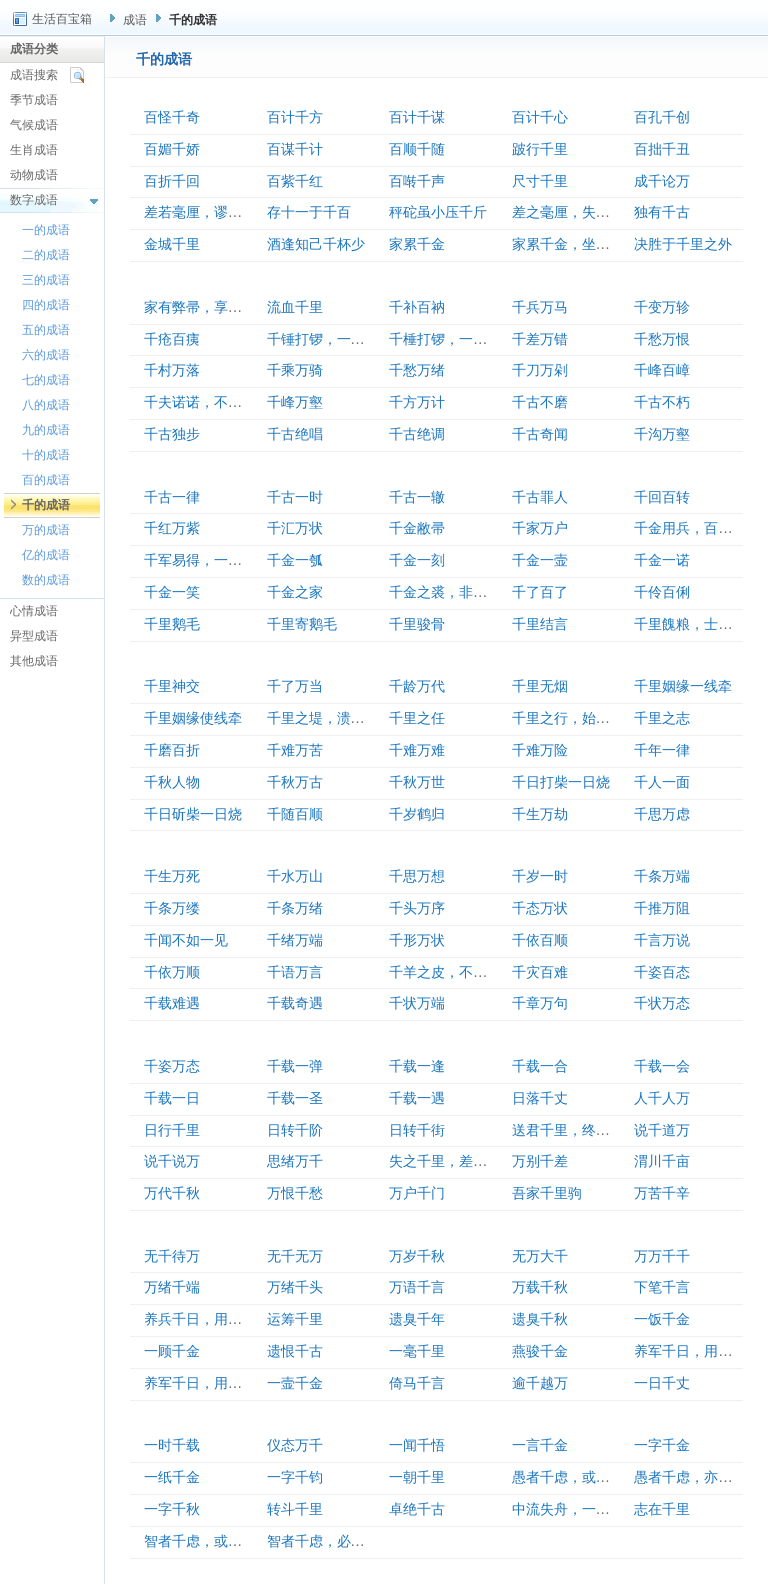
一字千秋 (172, 1509)
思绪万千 (295, 1161)
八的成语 (46, 405)
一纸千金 (172, 1477)
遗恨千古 (295, 1351)
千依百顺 (540, 940)
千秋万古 (295, 782)
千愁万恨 (662, 339)
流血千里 (295, 307)
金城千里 (172, 244)
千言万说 (662, 940)
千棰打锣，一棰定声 (452, 339)
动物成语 (34, 175)
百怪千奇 (172, 117)
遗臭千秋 (540, 1319)
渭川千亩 (662, 1161)
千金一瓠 (295, 560)
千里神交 (172, 686)
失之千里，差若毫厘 (452, 1161)
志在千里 (662, 1509)
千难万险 (540, 750)
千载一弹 (295, 1066)
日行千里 (172, 1130)
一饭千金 (662, 1319)
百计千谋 (417, 117)
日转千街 (417, 1130)
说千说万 (172, 1161)
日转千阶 (295, 1130)
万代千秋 (172, 1193)
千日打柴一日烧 (561, 782)
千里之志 (662, 718)
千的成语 (46, 505)
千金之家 (295, 592)
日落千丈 (540, 1098)
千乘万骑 (295, 370)
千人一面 (662, 782)
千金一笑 (172, 592)
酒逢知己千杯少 (316, 244)
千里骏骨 (417, 624)
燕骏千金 (540, 1351)
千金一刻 (417, 560)
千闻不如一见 (186, 940)
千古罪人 (540, 497)
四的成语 (46, 305)
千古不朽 (662, 402)
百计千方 (295, 117)
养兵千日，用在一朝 (207, 1319)
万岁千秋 (417, 1256)
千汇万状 (295, 528)
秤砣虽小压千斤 (438, 212)
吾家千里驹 (547, 1193)
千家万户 (540, 528)
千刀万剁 (540, 370)
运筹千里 (295, 1319)
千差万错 (540, 339)
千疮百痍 (172, 339)
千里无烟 (540, 686)
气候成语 (34, 125)
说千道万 (662, 1130)
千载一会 (662, 1066)
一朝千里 (417, 1477)
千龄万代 (417, 686)
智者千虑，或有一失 (207, 1541)
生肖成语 (34, 150)
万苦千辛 (662, 1193)
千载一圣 (295, 1098)
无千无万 (295, 1256)
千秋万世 (417, 782)
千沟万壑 (662, 434)
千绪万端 (295, 940)
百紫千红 (295, 181)
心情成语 (34, 611)
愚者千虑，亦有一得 (697, 1477)
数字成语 (34, 200)
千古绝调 (417, 434)
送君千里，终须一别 (575, 1130)
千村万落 (172, 370)
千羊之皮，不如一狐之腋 (466, 972)
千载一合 (540, 1066)
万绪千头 (295, 1287)
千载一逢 (417, 1066)
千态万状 (540, 908)
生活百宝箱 (62, 19)
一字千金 (662, 1445)
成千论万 (662, 181)
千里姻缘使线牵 (193, 718)
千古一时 (295, 497)
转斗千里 (295, 1509)
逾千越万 (540, 1383)
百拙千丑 (662, 149)
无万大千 (540, 1256)
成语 (135, 20)
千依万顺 (172, 972)
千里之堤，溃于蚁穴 (330, 718)
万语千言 (417, 1287)
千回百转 (662, 497)
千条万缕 (172, 908)
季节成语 (34, 100)
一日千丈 (662, 1383)
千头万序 (417, 908)
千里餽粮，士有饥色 (697, 624)
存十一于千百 (309, 212)
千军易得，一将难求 (207, 560)
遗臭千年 (417, 1319)
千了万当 (295, 686)
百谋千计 (295, 149)
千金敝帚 (417, 528)
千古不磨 (540, 402)
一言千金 (540, 1445)
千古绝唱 (295, 434)
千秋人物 (172, 782)
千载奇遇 (295, 1003)
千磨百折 (172, 750)
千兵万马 (540, 307)
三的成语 (46, 280)
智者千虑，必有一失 (330, 1541)
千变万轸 (662, 307)
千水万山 (295, 876)
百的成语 (46, 480)
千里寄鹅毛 (302, 624)
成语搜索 (34, 75)
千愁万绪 (417, 370)
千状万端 (417, 1003)
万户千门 (417, 1193)
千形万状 (417, 940)
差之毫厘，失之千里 (575, 212)
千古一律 (172, 497)
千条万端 (662, 876)
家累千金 (417, 244)
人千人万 (662, 1098)
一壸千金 (295, 1383)
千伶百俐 (662, 592)
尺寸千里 (540, 181)
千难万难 (417, 750)
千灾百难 (540, 972)
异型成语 (34, 636)
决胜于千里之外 (683, 244)
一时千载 (172, 1445)
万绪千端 (172, 1287)
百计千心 (540, 117)
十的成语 (46, 455)
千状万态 (662, 1003)
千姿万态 (172, 1066)
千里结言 (540, 624)
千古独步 (172, 434)
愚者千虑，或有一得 (575, 1477)
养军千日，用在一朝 (207, 1383)
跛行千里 (540, 149)
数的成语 (46, 580)
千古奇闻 (540, 434)
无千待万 (172, 1256)
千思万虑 (662, 814)
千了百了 (540, 592)
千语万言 (295, 972)
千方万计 (417, 402)
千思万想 (417, 876)
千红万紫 (172, 528)
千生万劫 (540, 814)
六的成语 (46, 355)
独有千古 (662, 212)
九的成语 (46, 430)
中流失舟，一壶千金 (575, 1509)
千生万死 (172, 876)
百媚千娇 (172, 149)
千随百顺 (295, 814)
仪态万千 (295, 1445)
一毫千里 (417, 1351)
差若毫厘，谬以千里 (207, 212)
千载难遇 (172, 1003)
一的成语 (46, 230)
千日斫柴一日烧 (193, 814)
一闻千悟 (417, 1445)
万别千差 (540, 1161)
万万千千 (662, 1256)
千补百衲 (417, 307)
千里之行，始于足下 (575, 718)
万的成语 (46, 530)
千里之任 (417, 718)
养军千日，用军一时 (697, 1351)
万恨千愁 (295, 1193)
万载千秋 (540, 1287)
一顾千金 (172, 1351)
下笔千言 (662, 1287)
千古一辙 (417, 497)
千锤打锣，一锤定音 (330, 339)
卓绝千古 (417, 1509)
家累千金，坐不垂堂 (575, 244)
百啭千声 (417, 181)
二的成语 (46, 255)
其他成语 (34, 661)
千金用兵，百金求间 (697, 528)
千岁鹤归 (417, 814)
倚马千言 (417, 1383)
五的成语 (46, 330)
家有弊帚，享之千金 (207, 307)
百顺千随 (417, 149)
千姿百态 (662, 972)
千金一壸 (540, 560)
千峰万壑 (295, 402)
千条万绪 (295, 908)
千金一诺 (662, 560)
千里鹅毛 (172, 624)
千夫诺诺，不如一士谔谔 (221, 402)
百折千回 (172, 181)
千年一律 (662, 750)
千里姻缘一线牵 (683, 686)
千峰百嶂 (662, 370)
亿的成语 (46, 555)
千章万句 (540, 1003)
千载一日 (172, 1098)
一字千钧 (295, 1477)
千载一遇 (417, 1098)
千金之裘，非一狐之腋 (459, 592)
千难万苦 (295, 750)
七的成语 (46, 380)
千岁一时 (540, 876)
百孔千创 (662, 117)
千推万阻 (662, 908)
